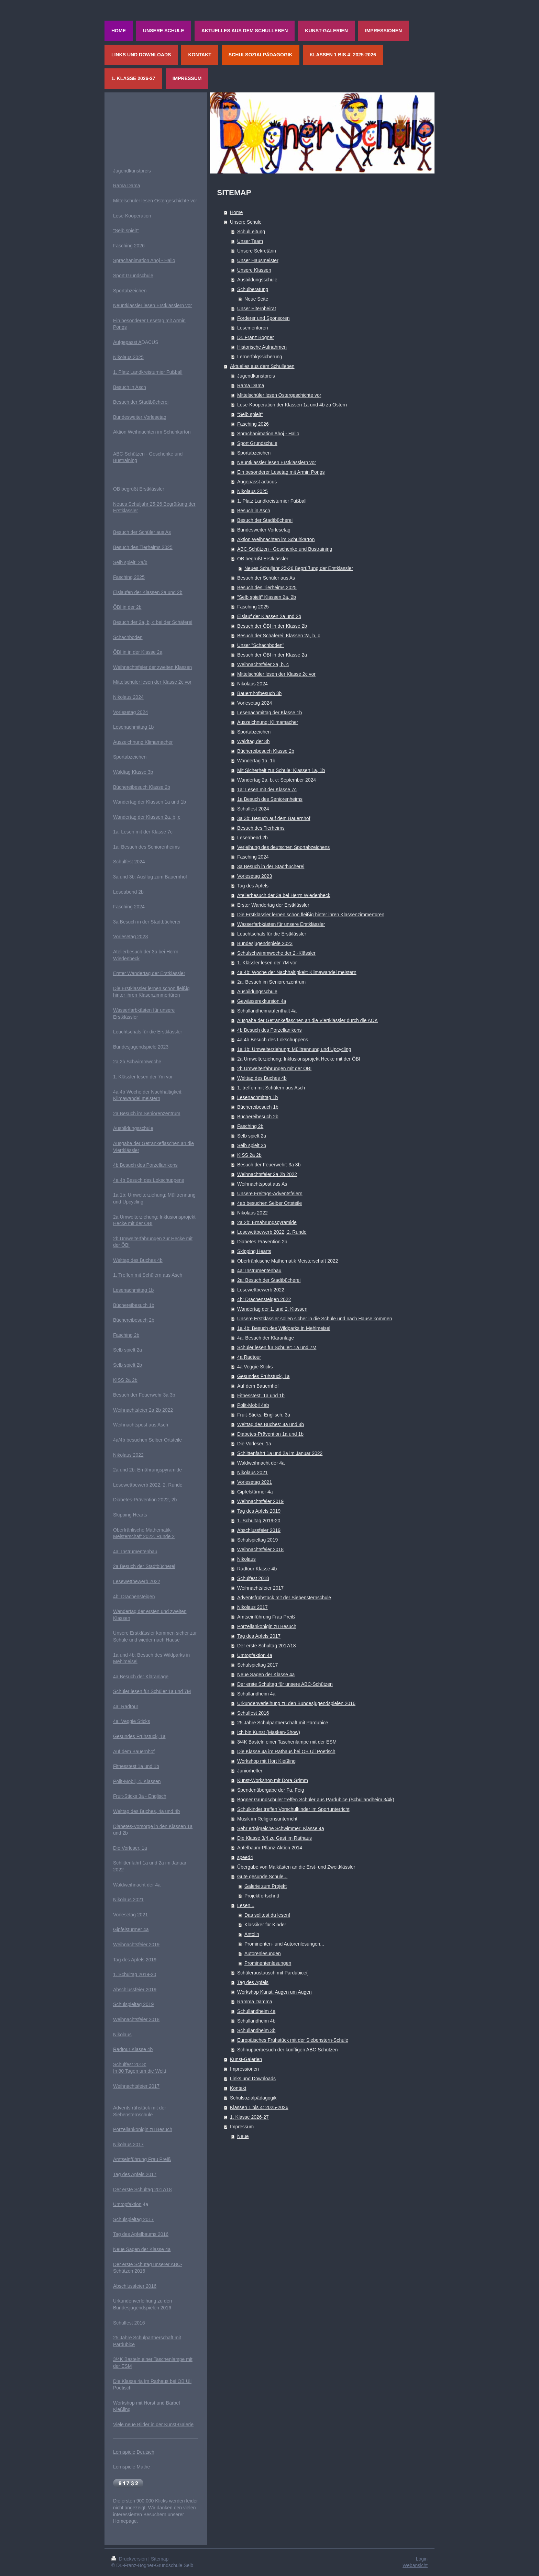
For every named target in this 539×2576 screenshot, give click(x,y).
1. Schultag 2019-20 (258, 1520)
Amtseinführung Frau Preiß (266, 1617)
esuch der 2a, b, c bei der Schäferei (154, 622)
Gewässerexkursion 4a (261, 1001)
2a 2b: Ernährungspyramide (267, 1222)
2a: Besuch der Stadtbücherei (268, 1280)
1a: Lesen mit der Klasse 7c (267, 789)
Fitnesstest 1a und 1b (136, 1766)
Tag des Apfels (252, 885)
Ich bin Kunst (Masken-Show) (268, 1732)
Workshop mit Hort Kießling (266, 1761)
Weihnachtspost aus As (262, 1184)
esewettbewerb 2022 (138, 1581)
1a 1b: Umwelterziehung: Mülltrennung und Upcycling (294, 1049)
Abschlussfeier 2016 (134, 2286)
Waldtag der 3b (253, 741)
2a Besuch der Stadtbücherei (144, 1566)
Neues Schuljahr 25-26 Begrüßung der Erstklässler (298, 568)
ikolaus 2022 (130, 1455)
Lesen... (245, 1905)
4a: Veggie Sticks (131, 1721)
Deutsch (145, 2452)
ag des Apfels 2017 (136, 2174)
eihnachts (128, 1410)
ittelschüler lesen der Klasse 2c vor (154, 682)
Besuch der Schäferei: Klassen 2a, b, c (278, 635)
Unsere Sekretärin (256, 251)
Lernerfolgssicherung (259, 356)
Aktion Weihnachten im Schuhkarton (276, 539)
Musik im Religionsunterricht (267, 1819)
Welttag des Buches (134, 1260)
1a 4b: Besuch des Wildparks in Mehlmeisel (283, 1328)
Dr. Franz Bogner (255, 337)
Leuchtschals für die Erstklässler (271, 934)
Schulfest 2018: (129, 2064)
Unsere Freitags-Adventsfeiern (269, 1193)
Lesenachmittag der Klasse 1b (269, 712)
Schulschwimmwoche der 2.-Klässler (276, 953)
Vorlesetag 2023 (254, 876)
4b (116, 1165)
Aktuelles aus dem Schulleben (262, 366)
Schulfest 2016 (253, 1713)
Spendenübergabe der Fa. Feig (270, 1790)
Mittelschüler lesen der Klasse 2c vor (276, 674)
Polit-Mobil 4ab (253, 1405)
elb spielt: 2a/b (131, 562)
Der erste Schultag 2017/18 (266, 1645)
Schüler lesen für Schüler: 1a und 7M (276, 1347)
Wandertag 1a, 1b (256, 760)
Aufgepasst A (127, 342)
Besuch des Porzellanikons (148, 1165)
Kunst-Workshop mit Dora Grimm (272, 1780)
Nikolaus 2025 (252, 491)
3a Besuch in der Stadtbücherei (270, 866)
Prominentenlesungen (267, 1963)
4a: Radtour (125, 1706)
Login (422, 2559)
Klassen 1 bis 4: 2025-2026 (259, 2107)
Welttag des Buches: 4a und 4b (270, 1424)
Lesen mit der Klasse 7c (146, 832)
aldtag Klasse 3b (135, 772)
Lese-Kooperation (132, 216)
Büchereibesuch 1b (257, 1107)
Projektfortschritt (261, 1896)
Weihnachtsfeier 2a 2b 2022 (267, 1174)
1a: (117, 832)
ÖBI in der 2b (127, 607)
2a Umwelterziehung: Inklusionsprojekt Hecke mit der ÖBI (298, 1059)
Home (236, 212)
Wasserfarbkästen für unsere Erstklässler (281, 924)
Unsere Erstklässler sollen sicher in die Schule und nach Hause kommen (314, 1318)
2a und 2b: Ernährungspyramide (147, 1469)
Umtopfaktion (127, 2204)
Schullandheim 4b (256, 2021)
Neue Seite (256, 299)
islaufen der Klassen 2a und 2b (149, 592)
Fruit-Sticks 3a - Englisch (139, 1796)
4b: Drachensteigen (134, 1596)
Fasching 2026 (253, 424)
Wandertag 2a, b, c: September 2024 (276, 780)
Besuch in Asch (253, 510)
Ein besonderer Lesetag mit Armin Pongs (280, 472)
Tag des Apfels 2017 (258, 1636)
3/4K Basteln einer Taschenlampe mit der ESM (287, 1742)
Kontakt (238, 2088)
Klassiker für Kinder (265, 1924)
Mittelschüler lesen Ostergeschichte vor (279, 395)
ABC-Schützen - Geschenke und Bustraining (284, 549)
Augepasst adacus (257, 481)
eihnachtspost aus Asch (143, 1424)
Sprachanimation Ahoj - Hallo (268, 433)
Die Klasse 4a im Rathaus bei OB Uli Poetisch (286, 1751)
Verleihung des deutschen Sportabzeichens (283, 847)
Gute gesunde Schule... (262, 1876)
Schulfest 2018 (253, 1578)
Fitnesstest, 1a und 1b (261, 1395)
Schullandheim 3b (256, 2030)
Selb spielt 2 (126, 1350)
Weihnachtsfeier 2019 (260, 1501)
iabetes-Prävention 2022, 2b (147, 1499)
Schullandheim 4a (256, 1693)
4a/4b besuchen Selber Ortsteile (147, 1440)
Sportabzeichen (254, 453)
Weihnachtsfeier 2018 (260, 1549)
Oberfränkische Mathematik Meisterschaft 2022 (287, 1261)
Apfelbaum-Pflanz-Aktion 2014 (269, 1847)
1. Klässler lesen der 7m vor (143, 1076)
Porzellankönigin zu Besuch (266, 1626)
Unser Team (250, 241)
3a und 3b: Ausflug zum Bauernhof (150, 877)
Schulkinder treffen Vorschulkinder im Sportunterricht (293, 1809)
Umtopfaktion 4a (254, 1655)
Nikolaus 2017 (252, 1607)
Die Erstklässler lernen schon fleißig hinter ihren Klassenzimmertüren (310, 914)
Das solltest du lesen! (267, 1915)
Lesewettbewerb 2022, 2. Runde (272, 1232)
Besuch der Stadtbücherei (265, 520)
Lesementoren (252, 328)
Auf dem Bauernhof (258, 1386)
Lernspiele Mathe (131, 2466)
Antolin (251, 1934)
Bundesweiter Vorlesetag (263, 530)
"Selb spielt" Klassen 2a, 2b (266, 597)
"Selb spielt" (250, 414)
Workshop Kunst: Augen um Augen (274, 1992)
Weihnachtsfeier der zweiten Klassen (152, 667)
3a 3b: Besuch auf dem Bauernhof (273, 818)
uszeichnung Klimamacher (144, 742)
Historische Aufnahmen (262, 347)
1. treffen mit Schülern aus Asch (271, 1087)
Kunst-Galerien (246, 2059)
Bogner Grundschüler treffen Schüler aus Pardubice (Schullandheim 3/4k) (315, 1799)
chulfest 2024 (130, 861)
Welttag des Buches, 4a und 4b (146, 1811)
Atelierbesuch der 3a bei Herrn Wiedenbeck (283, 895)
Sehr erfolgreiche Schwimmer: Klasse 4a (280, 1828)
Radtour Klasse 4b (257, 1568)
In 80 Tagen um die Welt (139, 2071)
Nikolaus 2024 (252, 683)
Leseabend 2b (252, 837)
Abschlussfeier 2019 (258, 1530)
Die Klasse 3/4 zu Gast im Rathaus (274, 1838)
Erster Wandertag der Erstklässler (273, 905)
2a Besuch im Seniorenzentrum (146, 1113)
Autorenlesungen (262, 1953)
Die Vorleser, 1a (254, 1443)
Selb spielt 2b (251, 1145)
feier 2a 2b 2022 (155, 1410)
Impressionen (244, 2069)
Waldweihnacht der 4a (261, 1463)
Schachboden (128, 637)
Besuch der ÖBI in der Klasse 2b (272, 626)
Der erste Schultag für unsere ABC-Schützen (285, 1684)
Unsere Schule (246, 222)
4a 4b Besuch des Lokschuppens (272, 1039)
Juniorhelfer (249, 1770)
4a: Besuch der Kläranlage (265, 1338)
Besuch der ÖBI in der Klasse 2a (272, 655)
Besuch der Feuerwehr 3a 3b (144, 1395)
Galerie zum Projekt (265, 1886)
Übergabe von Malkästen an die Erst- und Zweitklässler (296, 1867)
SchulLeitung (251, 231)
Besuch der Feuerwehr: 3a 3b (268, 1164)
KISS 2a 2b (249, 1155)
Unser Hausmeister (257, 260)
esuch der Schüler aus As (143, 532)
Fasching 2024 (253, 857)
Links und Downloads (253, 2078)
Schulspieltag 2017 (257, 1665)
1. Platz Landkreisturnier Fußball (272, 501)
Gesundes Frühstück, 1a (263, 1376)
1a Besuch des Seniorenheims (269, 799)
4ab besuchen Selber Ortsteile (269, 1203)
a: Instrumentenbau (136, 1551)
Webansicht (415, 2565)
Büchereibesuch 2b (257, 1116)
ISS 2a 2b (127, 1380)
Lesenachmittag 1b (257, 1097)
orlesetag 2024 (132, 712)
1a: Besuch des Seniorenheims (146, 847)
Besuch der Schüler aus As (266, 578)
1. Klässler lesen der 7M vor (267, 962)
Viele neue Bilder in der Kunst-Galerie (153, 2424)
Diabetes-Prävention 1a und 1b (270, 1434)
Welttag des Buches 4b (262, 1078)
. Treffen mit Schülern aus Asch (149, 1275)
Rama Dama (250, 385)
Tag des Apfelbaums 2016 (140, 2234)
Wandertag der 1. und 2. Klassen (272, 1309)
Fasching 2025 (253, 606)
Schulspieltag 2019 (257, 1540)
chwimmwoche (145, 1061)
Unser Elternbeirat (256, 308)
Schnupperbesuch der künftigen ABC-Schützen (287, 2049)
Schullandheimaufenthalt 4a (267, 1010)
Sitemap (159, 2559)
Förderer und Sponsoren (263, 318)
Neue (243, 2136)
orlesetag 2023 (132, 936)
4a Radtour (249, 1357)
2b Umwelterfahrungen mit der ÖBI (274, 1068)
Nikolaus (246, 1559)
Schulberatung (252, 289)
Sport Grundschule (257, 443)
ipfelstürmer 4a (133, 1929)
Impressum (242, 2126)
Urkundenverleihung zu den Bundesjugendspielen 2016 (296, 1703)
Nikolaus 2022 (252, 1213)
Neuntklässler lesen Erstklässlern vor (276, 462)
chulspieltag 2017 (135, 2219)
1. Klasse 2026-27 (249, 2117)
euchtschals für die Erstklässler (149, 1031)
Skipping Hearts (254, 1251)
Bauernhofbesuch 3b (259, 693)
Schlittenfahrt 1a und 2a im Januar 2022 (279, 1453)
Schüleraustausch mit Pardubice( (272, 1972)
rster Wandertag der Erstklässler (150, 973)
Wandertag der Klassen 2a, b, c (146, 817)
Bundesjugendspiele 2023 (265, 943)
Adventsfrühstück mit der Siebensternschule (284, 1597)
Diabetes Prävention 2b (262, 1241)
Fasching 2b (250, 1126)
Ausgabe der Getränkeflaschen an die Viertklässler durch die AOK (307, 1020)
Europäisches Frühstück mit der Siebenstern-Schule (292, 2040)
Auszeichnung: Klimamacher (267, 722)
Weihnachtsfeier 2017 (260, 1588)
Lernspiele (124, 2452)
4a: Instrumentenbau (259, 1270)
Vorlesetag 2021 (254, 1482)
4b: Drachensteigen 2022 (264, 1299)
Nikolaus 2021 (252, 1472)
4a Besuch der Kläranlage (140, 1676)
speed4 (245, 1857)
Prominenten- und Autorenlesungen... (284, 1944)
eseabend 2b (130, 892)
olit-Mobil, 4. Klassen (138, 1781)
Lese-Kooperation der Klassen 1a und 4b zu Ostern (292, 404)
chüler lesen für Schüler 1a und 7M (153, 1691)
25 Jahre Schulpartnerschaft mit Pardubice (282, 1722)
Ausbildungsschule (257, 279)
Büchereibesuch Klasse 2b (265, 751)
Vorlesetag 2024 (254, 703)
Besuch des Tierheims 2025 (267, 587)
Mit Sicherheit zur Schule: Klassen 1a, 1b (281, 770)
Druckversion (129, 2559)
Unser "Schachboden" (260, 645)
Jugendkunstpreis (256, 376)
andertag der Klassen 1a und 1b (152, 802)
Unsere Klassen (254, 270)
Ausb (118, 1128)
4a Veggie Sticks (255, 1366)
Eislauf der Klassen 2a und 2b (269, 616)
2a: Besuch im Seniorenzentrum (271, 982)
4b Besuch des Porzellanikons (269, 1030)
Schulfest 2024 (253, 808)
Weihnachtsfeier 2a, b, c (263, 664)
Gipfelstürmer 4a (255, 1491)
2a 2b (119, 1061)
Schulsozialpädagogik (253, 2098)
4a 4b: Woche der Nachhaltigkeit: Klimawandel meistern (296, 972)
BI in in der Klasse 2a (139, 652)
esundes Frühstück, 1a (141, 1736)
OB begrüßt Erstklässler (262, 558)
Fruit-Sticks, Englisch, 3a (263, 1415)
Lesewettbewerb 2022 (260, 1289)
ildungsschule (138, 1128)
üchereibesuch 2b (135, 1320)
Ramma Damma (254, 2001)
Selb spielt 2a (251, 1136)
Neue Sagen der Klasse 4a (266, 1674)
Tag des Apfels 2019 (258, 1511)
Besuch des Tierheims (261, 828)
